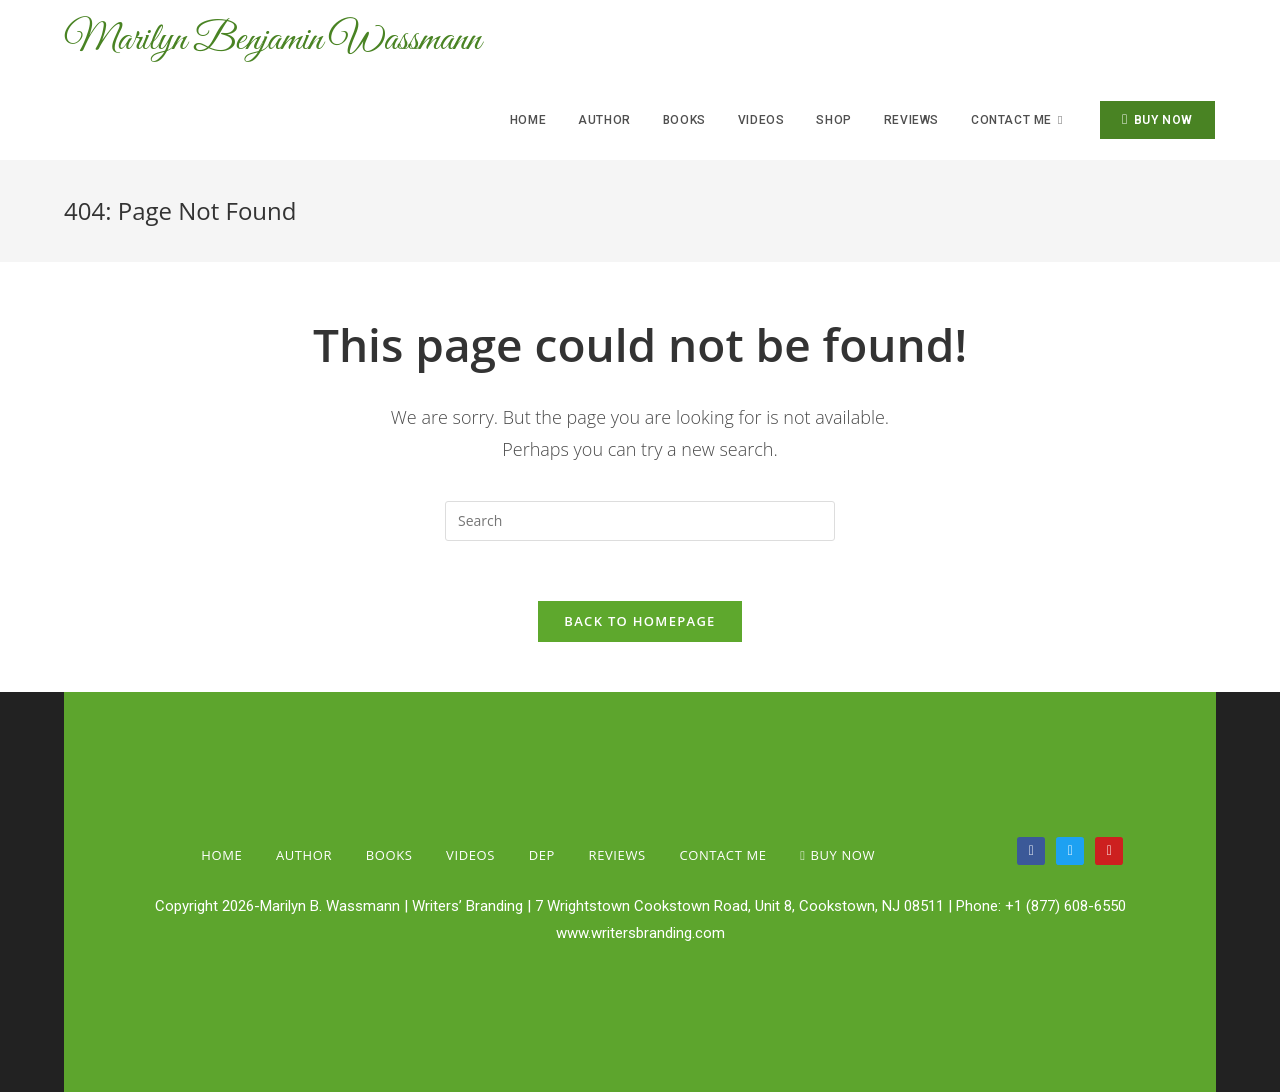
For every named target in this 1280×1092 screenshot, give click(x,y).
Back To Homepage (639, 621)
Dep (542, 855)
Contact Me (722, 855)
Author (304, 855)
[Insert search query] (640, 521)
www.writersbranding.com (640, 933)
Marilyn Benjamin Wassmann (272, 40)
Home (221, 855)
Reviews (617, 855)
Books (389, 855)
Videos (470, 855)
